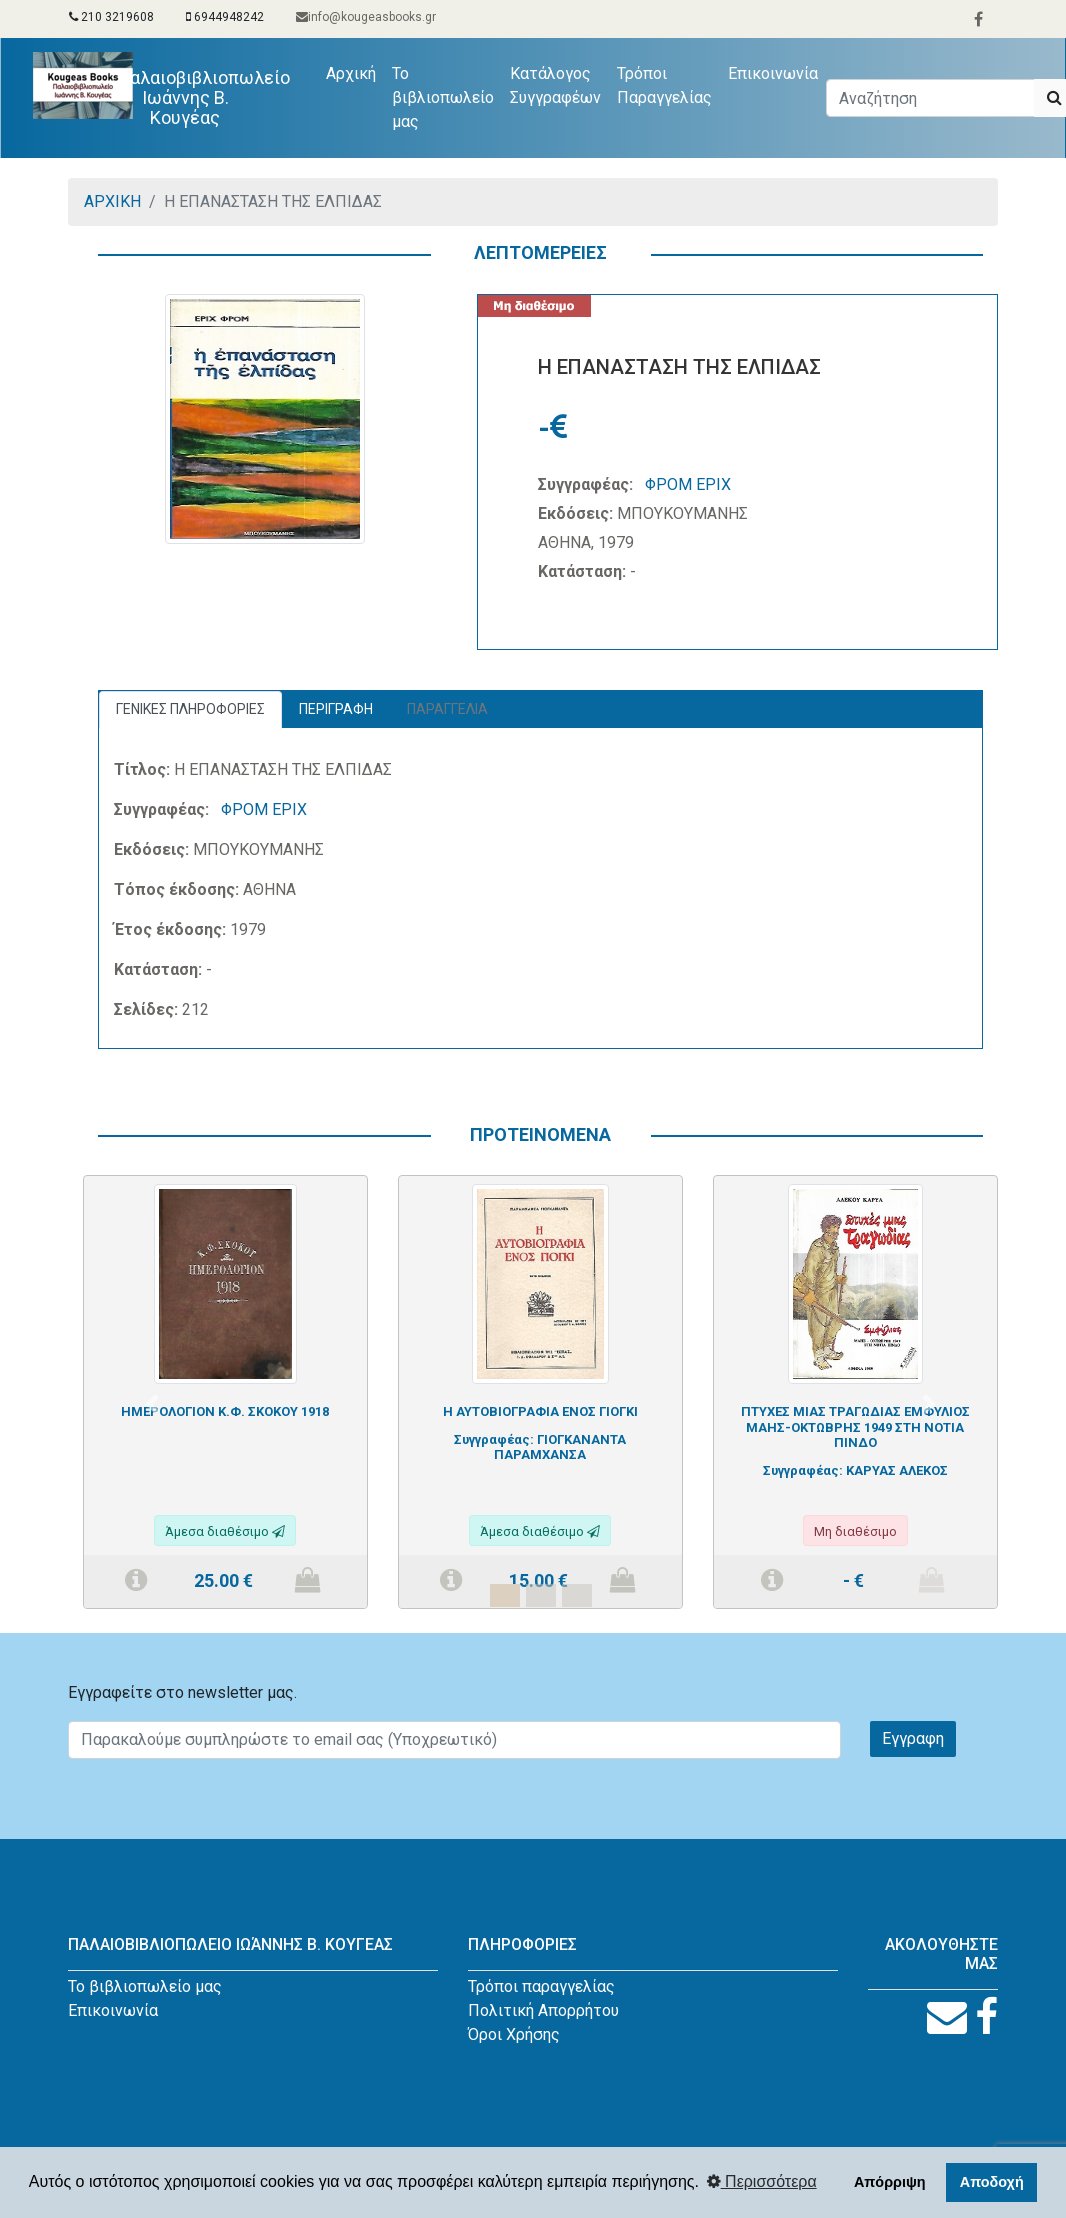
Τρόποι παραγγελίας (541, 1986)
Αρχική (355, 72)
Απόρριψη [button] (890, 2182)
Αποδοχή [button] (992, 2182)
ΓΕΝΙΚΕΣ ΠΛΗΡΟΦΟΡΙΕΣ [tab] (190, 709)
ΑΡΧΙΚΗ (112, 201)
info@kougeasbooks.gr (366, 17)
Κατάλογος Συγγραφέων (555, 85)
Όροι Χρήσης (514, 2034)
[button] (151, 1403)
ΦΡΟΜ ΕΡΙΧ (688, 484)
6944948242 (225, 17)
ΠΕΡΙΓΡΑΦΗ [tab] (336, 709)
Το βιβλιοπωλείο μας (443, 97)
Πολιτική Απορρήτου (543, 2010)
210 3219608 (111, 17)
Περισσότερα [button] (762, 2181)
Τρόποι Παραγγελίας (664, 85)
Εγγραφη (913, 1738)
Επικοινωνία (773, 73)
